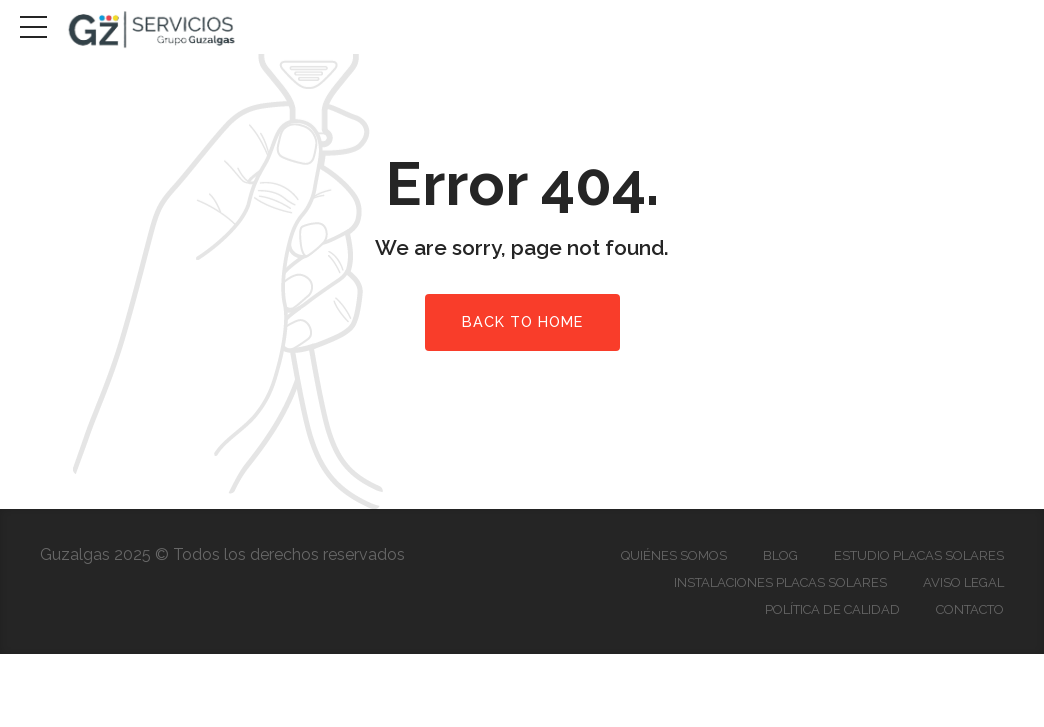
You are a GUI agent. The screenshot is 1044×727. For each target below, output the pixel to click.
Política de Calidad (832, 609)
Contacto (970, 609)
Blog (780, 555)
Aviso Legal (963, 582)
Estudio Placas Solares (919, 555)
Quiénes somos (674, 555)
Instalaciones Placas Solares (780, 582)
